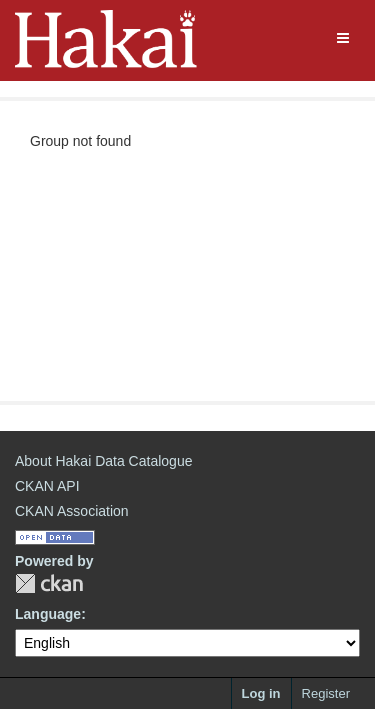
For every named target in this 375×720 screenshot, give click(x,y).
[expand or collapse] (343, 38)
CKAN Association (72, 511)
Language (48, 614)
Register (326, 693)
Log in (261, 693)
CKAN (49, 583)
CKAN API (47, 486)
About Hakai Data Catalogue (103, 461)
